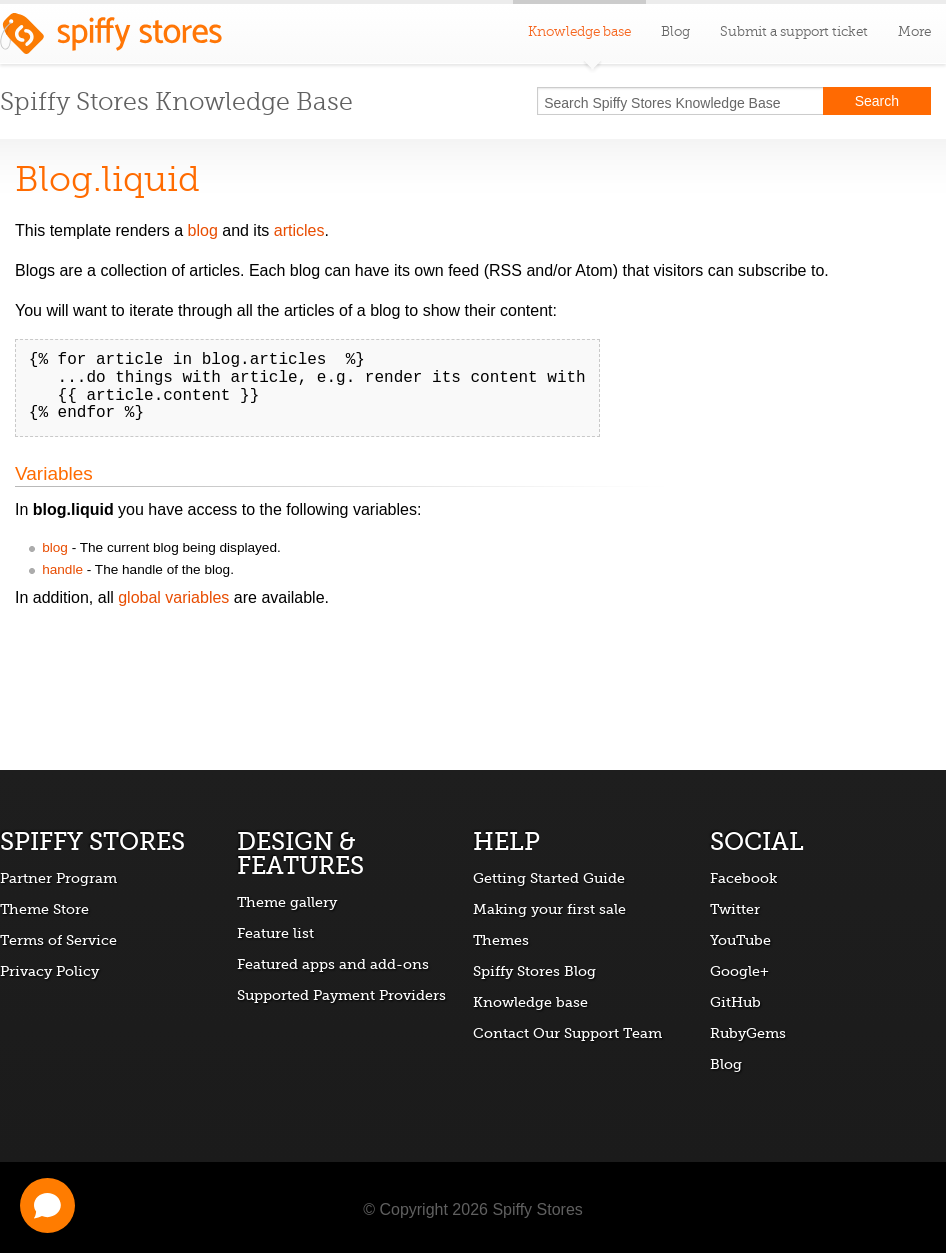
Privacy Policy (49, 971)
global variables (173, 597)
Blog (675, 31)
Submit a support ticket (794, 31)
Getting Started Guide (549, 878)
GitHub (735, 1002)
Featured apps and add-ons (333, 964)
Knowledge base (530, 1002)
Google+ (739, 971)
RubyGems (748, 1033)
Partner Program (58, 878)
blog (203, 230)
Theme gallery (287, 902)
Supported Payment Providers (341, 995)
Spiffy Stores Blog (534, 971)
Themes (501, 940)
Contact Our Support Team (567, 1033)
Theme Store (44, 909)
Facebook (743, 878)
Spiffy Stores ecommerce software (111, 39)
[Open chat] (47, 1205)
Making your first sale (549, 909)
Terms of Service (58, 940)
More (914, 31)
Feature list (275, 933)
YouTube (740, 940)
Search (877, 101)
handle (62, 569)
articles (299, 230)
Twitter (735, 909)
